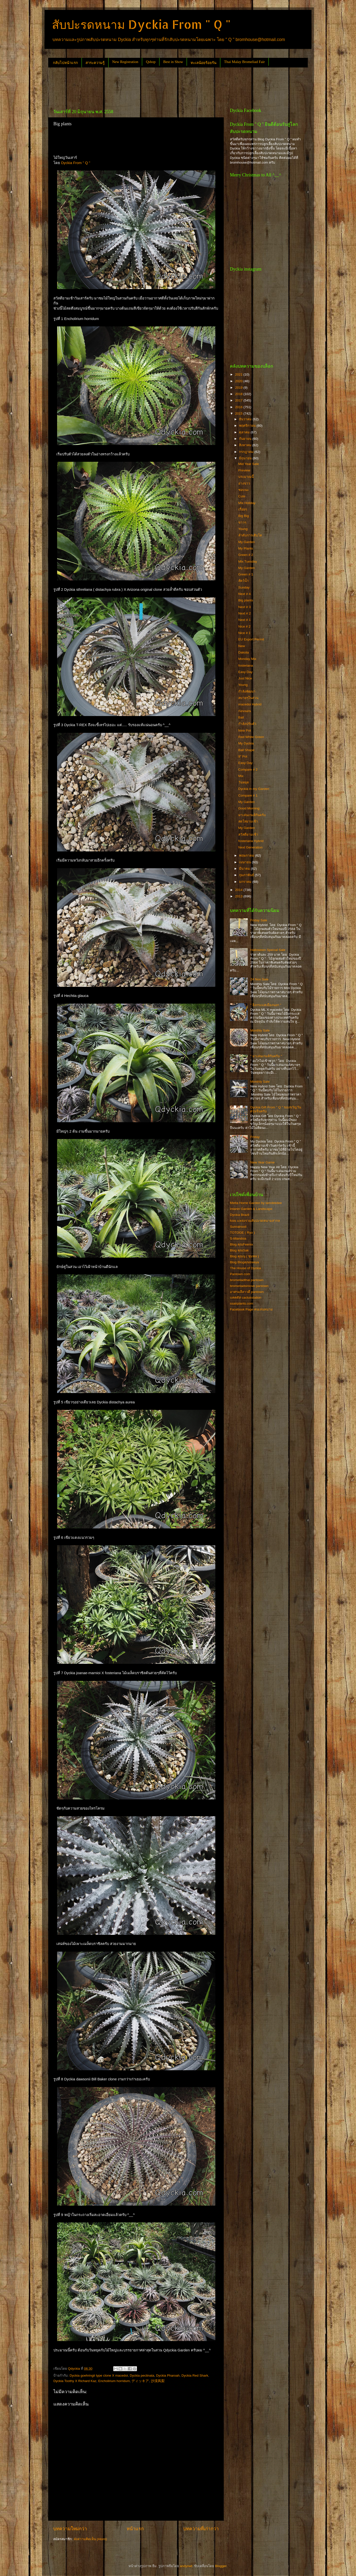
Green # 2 (245, 555)
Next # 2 (244, 613)
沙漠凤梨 (158, 2381)
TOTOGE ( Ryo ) (242, 1232)
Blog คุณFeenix (241, 1244)
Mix (241, 776)
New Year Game (262, 1162)
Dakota (243, 652)
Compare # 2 (248, 769)
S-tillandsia (238, 1238)
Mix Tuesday (247, 561)
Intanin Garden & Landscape (251, 1209)
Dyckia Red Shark (194, 2375)
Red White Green (251, 737)
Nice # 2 (244, 626)
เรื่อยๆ (242, 509)
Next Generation (250, 847)
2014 (239, 890)
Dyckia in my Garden (253, 789)
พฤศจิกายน (248, 425)
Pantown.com (240, 1274)
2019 (239, 387)
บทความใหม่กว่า (70, 2528)
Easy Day (245, 672)
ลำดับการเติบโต (250, 535)
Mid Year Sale (248, 464)
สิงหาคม (245, 445)
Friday (255, 1137)
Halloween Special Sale (267, 950)
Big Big (243, 516)
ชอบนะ (243, 490)
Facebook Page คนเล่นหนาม (251, 1309)
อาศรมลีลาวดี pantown (247, 1292)
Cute (241, 496)
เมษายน (245, 862)
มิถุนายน (246, 458)
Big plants (245, 600)
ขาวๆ (242, 522)
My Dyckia (246, 743)
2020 (239, 381)
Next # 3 (244, 607)
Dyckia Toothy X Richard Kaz (74, 2381)
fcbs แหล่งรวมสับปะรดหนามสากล (255, 1221)
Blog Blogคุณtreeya (244, 1262)
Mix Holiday (247, 503)
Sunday (244, 587)
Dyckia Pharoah (167, 2375)
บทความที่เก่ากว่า (201, 2528)
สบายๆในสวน (248, 698)
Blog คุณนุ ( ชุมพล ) (244, 1256)
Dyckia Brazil (239, 1215)
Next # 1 (244, 620)
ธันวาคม (246, 419)
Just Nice (245, 678)
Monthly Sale (259, 1030)
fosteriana (245, 665)
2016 (239, 407)
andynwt (186, 2566)
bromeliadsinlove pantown (249, 1286)
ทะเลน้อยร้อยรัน (203, 63)
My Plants (245, 548)
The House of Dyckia (245, 1268)
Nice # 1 (244, 633)
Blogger (220, 2566)
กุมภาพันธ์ (247, 875)
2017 (239, 400)
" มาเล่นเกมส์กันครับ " (266, 1056)
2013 (239, 896)
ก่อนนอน (244, 711)
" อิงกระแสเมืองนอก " (265, 1005)
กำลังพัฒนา (246, 691)
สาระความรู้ (95, 63)
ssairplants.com (241, 1303)
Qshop (151, 62)
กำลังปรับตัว (247, 724)
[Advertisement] (138, 86)
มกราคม (245, 882)
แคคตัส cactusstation (245, 1297)
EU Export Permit (251, 639)
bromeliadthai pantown (247, 1280)
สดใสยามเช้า (248, 821)
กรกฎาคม (246, 452)
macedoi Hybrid (250, 704)
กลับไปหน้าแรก (65, 63)
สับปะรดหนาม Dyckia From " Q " (141, 24)
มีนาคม (245, 868)
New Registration (125, 62)
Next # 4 (244, 594)
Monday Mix (247, 659)
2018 (239, 394)
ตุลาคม (245, 432)
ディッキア (140, 2381)
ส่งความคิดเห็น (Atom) (90, 2539)
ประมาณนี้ (246, 477)
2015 (239, 413)
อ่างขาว (244, 483)
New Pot (244, 730)
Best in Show (173, 62)
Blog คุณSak (239, 1250)
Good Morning (249, 808)
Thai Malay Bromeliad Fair (244, 62)
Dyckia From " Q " (75, 163)
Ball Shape (246, 750)
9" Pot (242, 756)
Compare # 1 (248, 795)
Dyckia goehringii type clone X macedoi (99, 2375)
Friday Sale (258, 920)
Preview (244, 470)
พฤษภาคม (247, 855)
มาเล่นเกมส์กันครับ (252, 815)
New (241, 646)
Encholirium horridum (114, 2381)
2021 (239, 374)
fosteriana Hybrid (251, 841)
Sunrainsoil (238, 1226)
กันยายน (245, 439)
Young (243, 529)
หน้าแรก (135, 2528)
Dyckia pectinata (142, 2375)
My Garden (246, 542)
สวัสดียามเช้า (248, 834)
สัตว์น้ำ (243, 581)
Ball (241, 717)
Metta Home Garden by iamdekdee (256, 1203)
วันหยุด (243, 782)
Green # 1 (245, 574)
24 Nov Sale (259, 979)
